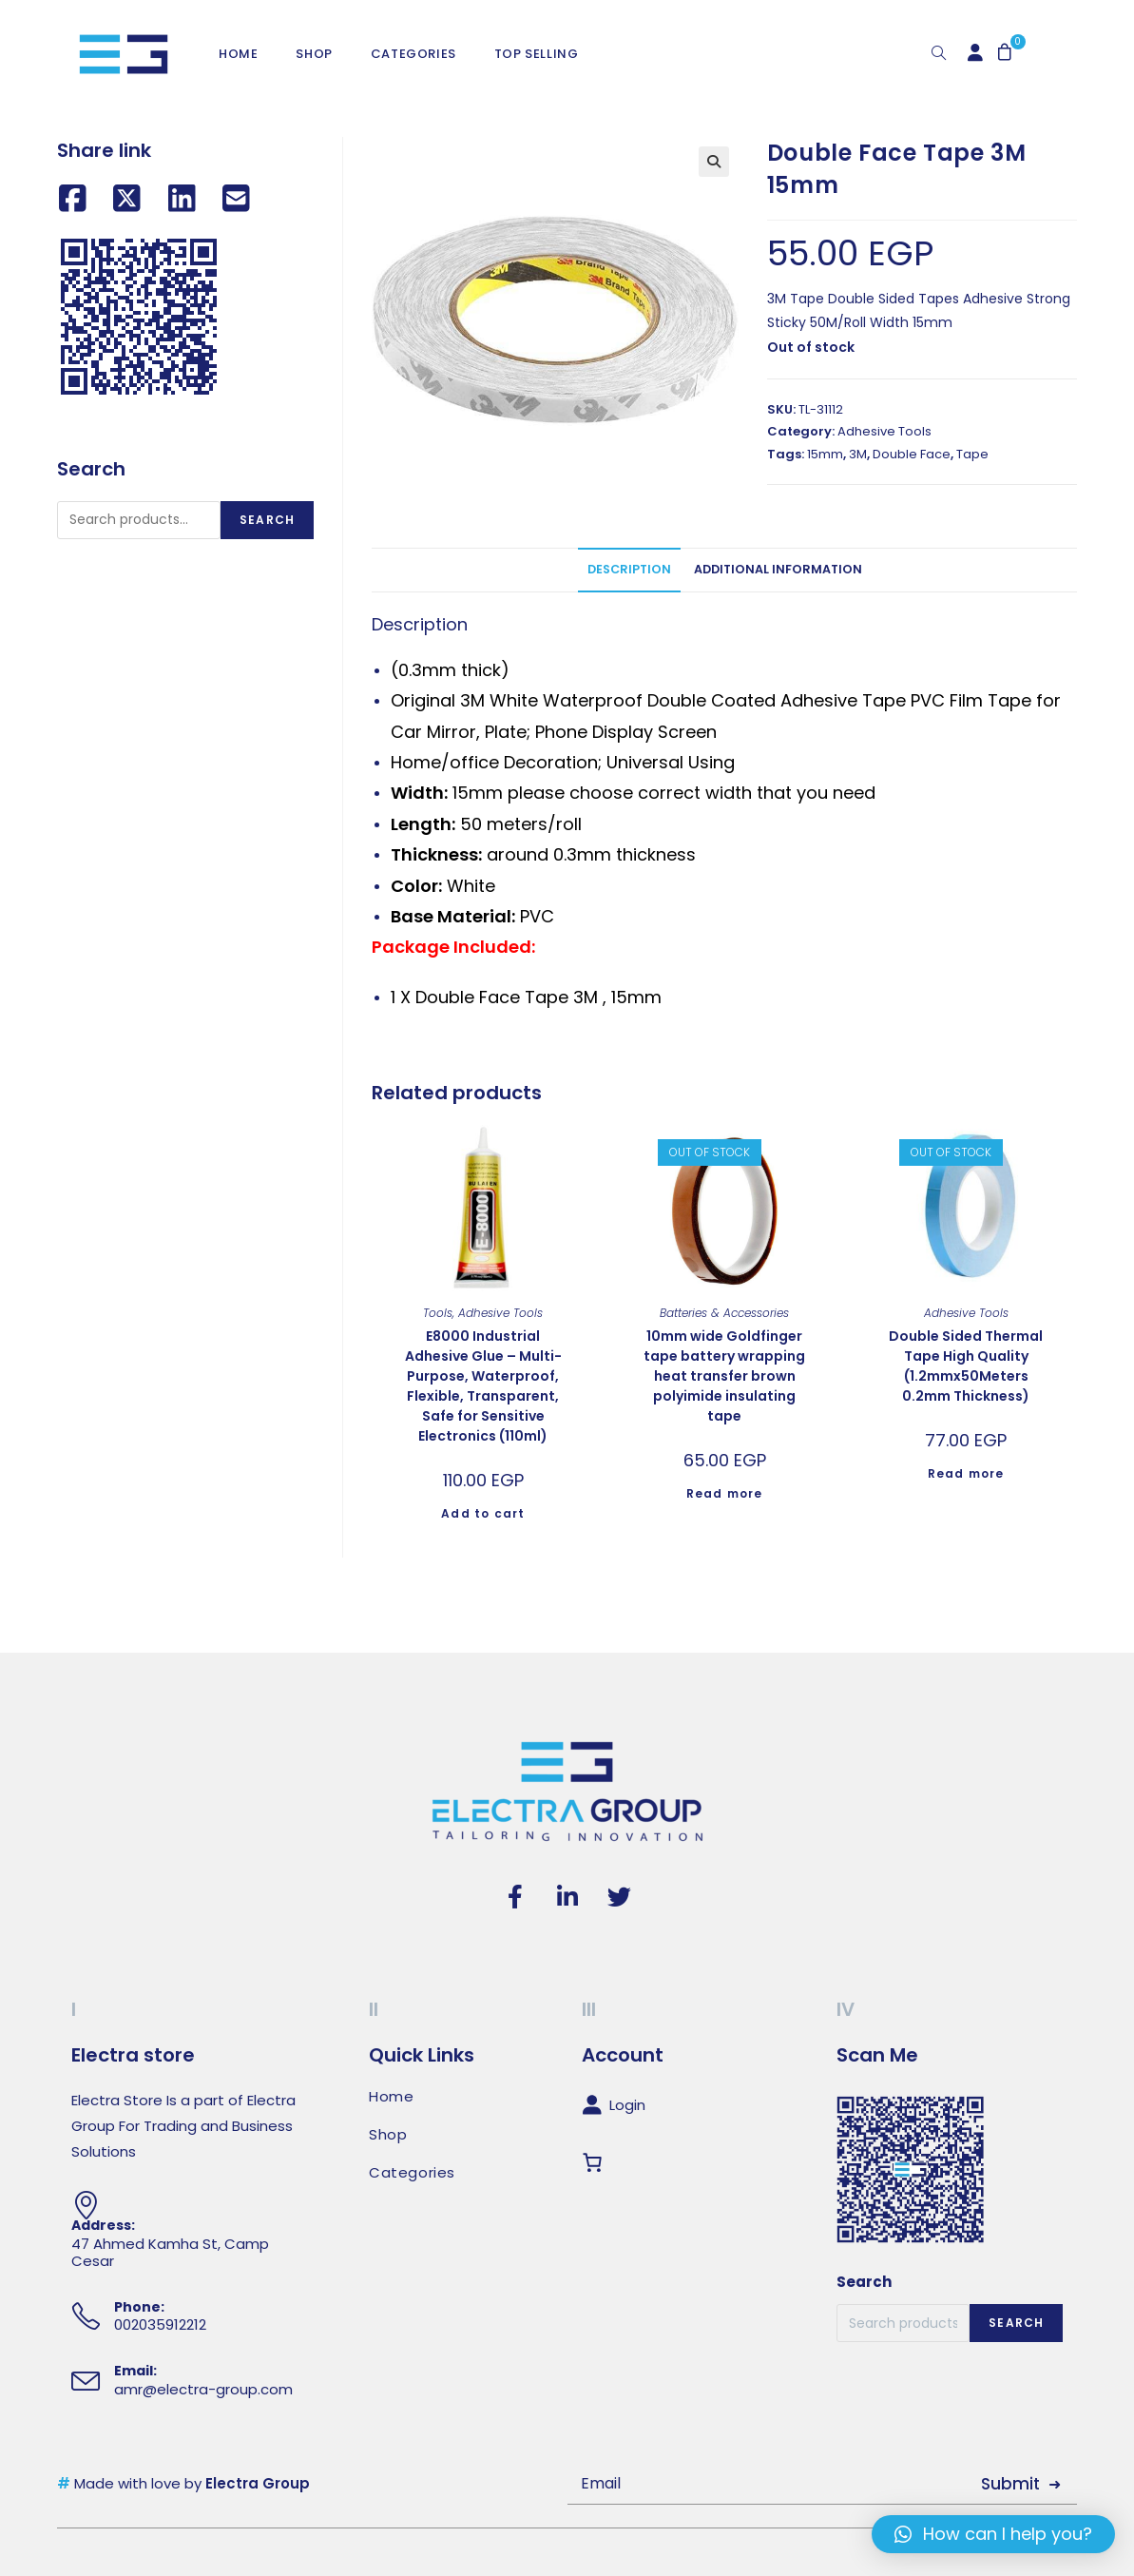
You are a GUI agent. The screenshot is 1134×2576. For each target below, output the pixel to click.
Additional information (778, 569)
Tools (437, 1313)
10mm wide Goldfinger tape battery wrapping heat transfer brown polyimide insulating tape (724, 1376)
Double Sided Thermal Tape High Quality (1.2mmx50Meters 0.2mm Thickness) (966, 1366)
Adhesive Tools (884, 431)
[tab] (629, 570)
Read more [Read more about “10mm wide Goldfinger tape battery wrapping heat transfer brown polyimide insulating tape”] (724, 1493)
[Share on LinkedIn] (182, 199)
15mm (825, 454)
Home (391, 2096)
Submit (1010, 2483)
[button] (993, 2534)
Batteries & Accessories (724, 1313)
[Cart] (596, 2162)
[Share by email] (236, 199)
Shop (388, 2134)
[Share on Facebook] (72, 199)
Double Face (912, 454)
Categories (412, 2172)
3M (858, 454)
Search (267, 520)
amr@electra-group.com (203, 2389)
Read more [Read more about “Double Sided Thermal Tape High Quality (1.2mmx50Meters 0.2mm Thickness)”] (966, 1473)
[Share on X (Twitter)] (127, 199)
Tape (972, 454)
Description (629, 569)
